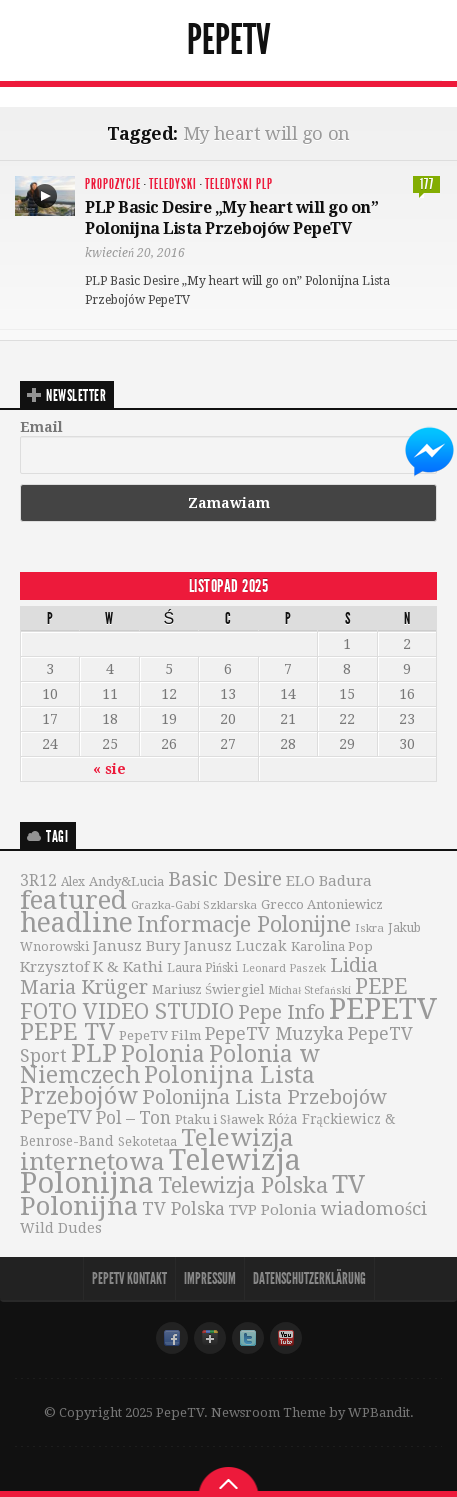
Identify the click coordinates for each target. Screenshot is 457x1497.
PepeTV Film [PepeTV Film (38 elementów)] (160, 1035)
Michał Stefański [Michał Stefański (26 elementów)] (309, 990)
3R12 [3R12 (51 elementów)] (38, 881)
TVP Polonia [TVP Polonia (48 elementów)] (273, 1210)
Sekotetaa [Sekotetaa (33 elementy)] (147, 1142)
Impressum (210, 1278)
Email (41, 427)
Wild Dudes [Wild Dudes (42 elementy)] (61, 1228)
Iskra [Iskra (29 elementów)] (369, 928)
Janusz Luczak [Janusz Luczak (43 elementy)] (235, 946)
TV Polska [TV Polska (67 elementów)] (183, 1209)
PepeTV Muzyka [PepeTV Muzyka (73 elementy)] (274, 1033)
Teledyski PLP (239, 184)
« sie (109, 769)
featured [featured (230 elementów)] (73, 900)
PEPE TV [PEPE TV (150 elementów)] (67, 1032)
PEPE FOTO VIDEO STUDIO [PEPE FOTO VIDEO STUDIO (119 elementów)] (213, 999)
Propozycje (113, 184)
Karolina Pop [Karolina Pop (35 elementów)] (332, 946)
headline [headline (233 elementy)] (76, 922)
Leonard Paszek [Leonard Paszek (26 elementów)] (284, 968)
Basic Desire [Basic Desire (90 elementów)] (225, 879)
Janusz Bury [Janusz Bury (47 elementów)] (136, 946)
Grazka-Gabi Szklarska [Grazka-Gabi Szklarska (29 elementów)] (194, 905)
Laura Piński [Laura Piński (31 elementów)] (202, 968)
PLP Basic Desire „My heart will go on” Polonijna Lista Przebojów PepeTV (231, 218)
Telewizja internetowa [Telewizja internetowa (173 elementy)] (157, 1149)
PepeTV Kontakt (129, 1278)
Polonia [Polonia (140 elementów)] (163, 1054)
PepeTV (229, 40)
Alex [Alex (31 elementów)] (73, 882)
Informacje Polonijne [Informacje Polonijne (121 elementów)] (244, 924)
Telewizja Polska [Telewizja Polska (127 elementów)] (243, 1185)
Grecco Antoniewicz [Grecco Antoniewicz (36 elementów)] (322, 904)
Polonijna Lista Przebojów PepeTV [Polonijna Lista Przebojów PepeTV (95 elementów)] (203, 1107)
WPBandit (379, 1412)
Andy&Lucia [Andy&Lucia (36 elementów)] (126, 881)
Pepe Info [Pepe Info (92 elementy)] (281, 1012)
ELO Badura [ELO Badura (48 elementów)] (329, 881)
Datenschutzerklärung (309, 1278)
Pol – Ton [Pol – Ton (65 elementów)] (133, 1118)
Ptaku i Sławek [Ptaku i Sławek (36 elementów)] (219, 1119)
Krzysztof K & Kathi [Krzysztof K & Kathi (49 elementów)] (91, 967)
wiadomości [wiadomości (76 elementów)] (374, 1208)
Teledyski (173, 184)
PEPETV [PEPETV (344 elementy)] (383, 1009)
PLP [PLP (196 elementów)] (94, 1053)
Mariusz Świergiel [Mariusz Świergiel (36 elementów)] (208, 989)
